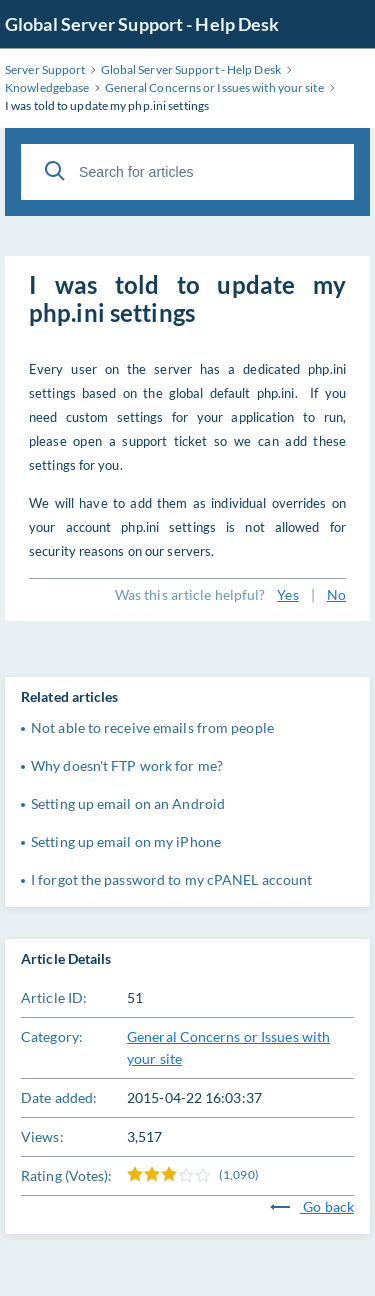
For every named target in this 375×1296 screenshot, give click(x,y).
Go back (312, 1206)
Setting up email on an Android (128, 803)
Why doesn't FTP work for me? (127, 765)
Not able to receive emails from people (152, 727)
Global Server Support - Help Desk (142, 24)
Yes (287, 594)
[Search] (55, 171)
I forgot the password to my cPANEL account (171, 879)
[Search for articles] (187, 172)
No (336, 594)
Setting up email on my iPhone (126, 841)
